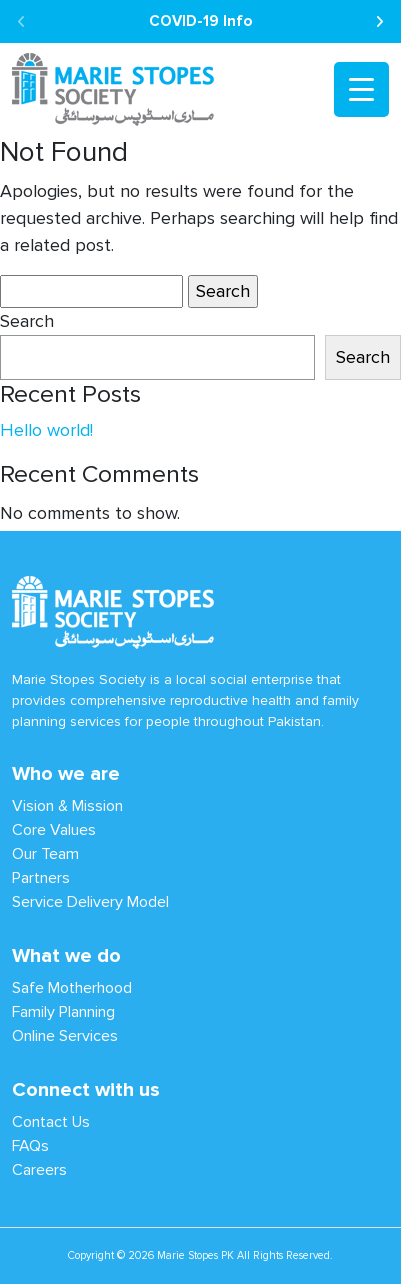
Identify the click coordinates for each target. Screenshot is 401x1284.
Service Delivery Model (90, 901)
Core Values (54, 829)
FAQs (30, 1145)
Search (27, 321)
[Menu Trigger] (361, 89)
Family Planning (63, 1011)
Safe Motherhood (72, 987)
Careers (39, 1169)
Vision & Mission (67, 805)
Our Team (45, 853)
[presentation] (21, 22)
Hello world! (46, 430)
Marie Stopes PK (195, 1255)
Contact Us (51, 1121)
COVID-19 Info (200, 21)
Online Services (65, 1035)
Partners (41, 877)
